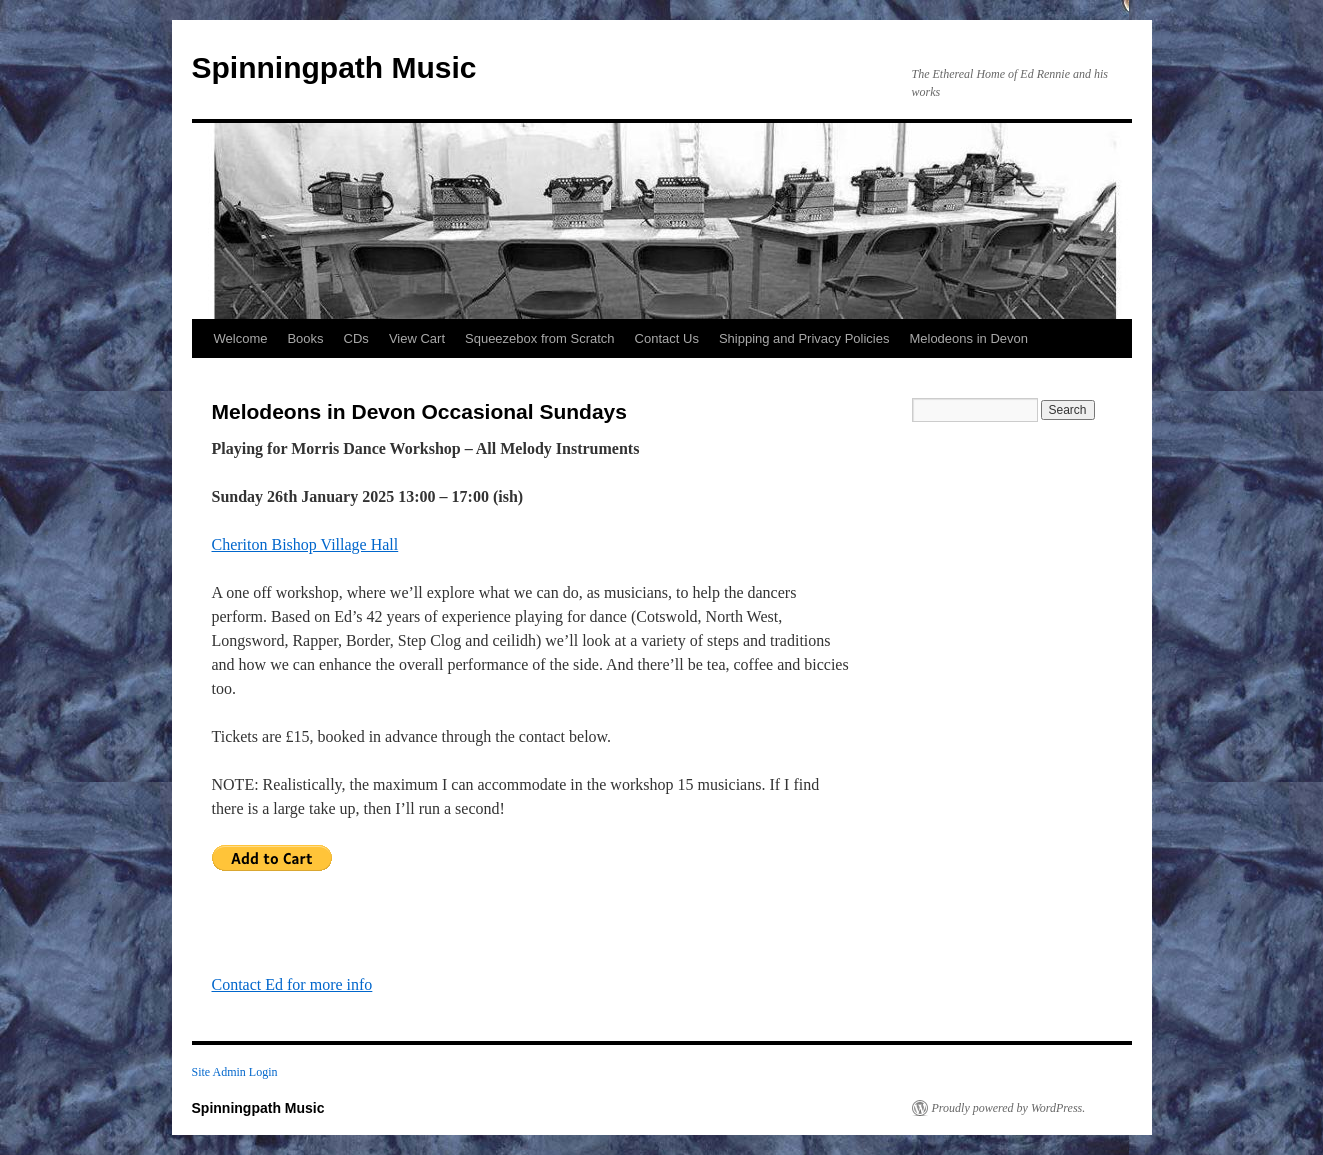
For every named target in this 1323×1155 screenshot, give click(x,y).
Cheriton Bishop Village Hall (305, 544)
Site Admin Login (235, 1072)
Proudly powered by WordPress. (1009, 1108)
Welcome (241, 338)
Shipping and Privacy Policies (804, 338)
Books (305, 338)
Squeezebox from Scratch (540, 338)
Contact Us (667, 338)
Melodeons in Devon (968, 338)
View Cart (417, 338)
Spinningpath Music (334, 67)
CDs (356, 338)
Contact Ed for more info (292, 984)
